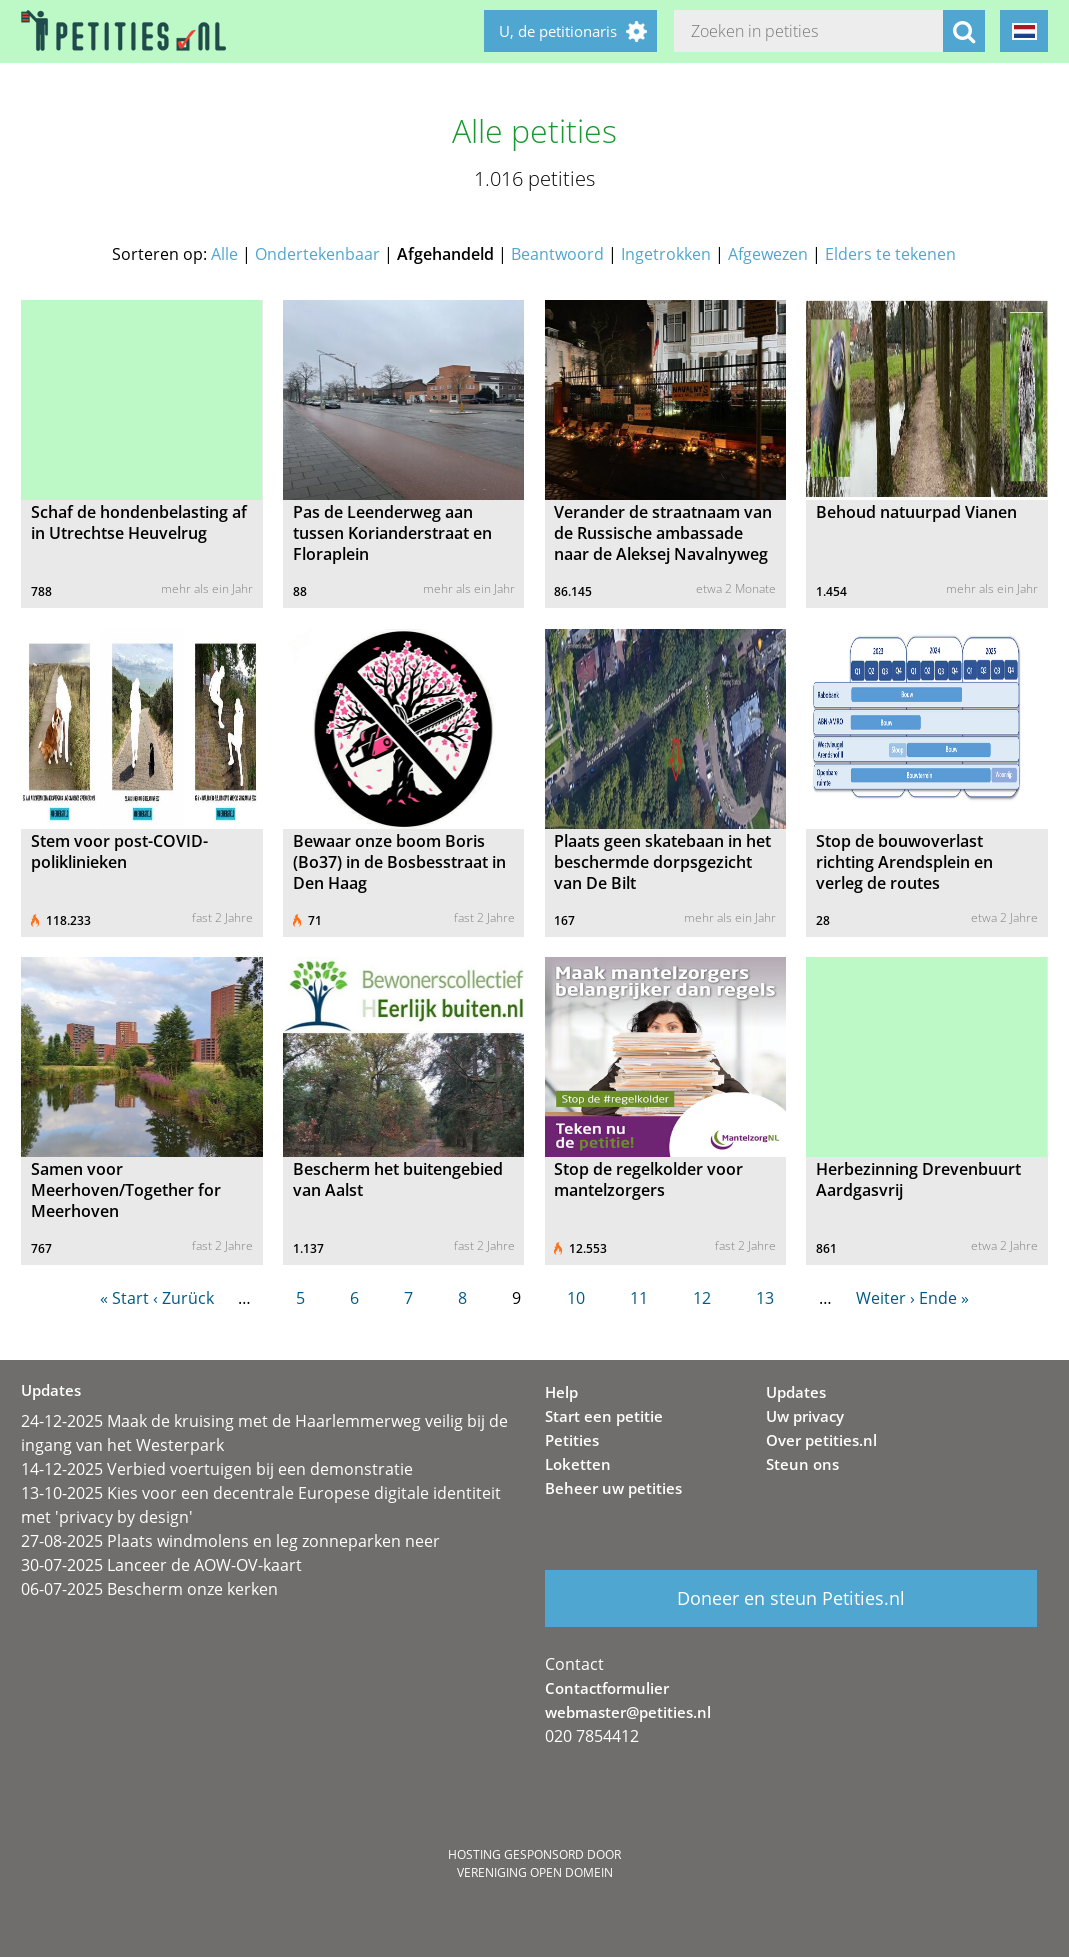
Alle (224, 254)
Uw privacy (805, 1416)
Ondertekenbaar (317, 254)
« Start (124, 1298)
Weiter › (885, 1298)
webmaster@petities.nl (628, 1712)
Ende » (944, 1298)
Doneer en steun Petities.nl (791, 1598)
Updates (796, 1392)
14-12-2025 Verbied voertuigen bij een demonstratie (217, 1469)
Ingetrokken (666, 254)
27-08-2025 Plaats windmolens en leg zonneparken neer (230, 1541)
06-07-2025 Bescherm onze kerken (149, 1589)
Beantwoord (557, 254)
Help (561, 1392)
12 (702, 1298)
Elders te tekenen (890, 254)
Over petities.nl (821, 1440)
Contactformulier (607, 1688)
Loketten (578, 1464)
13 (765, 1298)
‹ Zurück (183, 1298)
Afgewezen (768, 254)
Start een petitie (604, 1416)
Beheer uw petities (613, 1488)
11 (639, 1298)
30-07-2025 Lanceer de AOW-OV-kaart (161, 1565)
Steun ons (802, 1464)
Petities (572, 1440)
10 (576, 1298)
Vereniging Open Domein (535, 1872)
